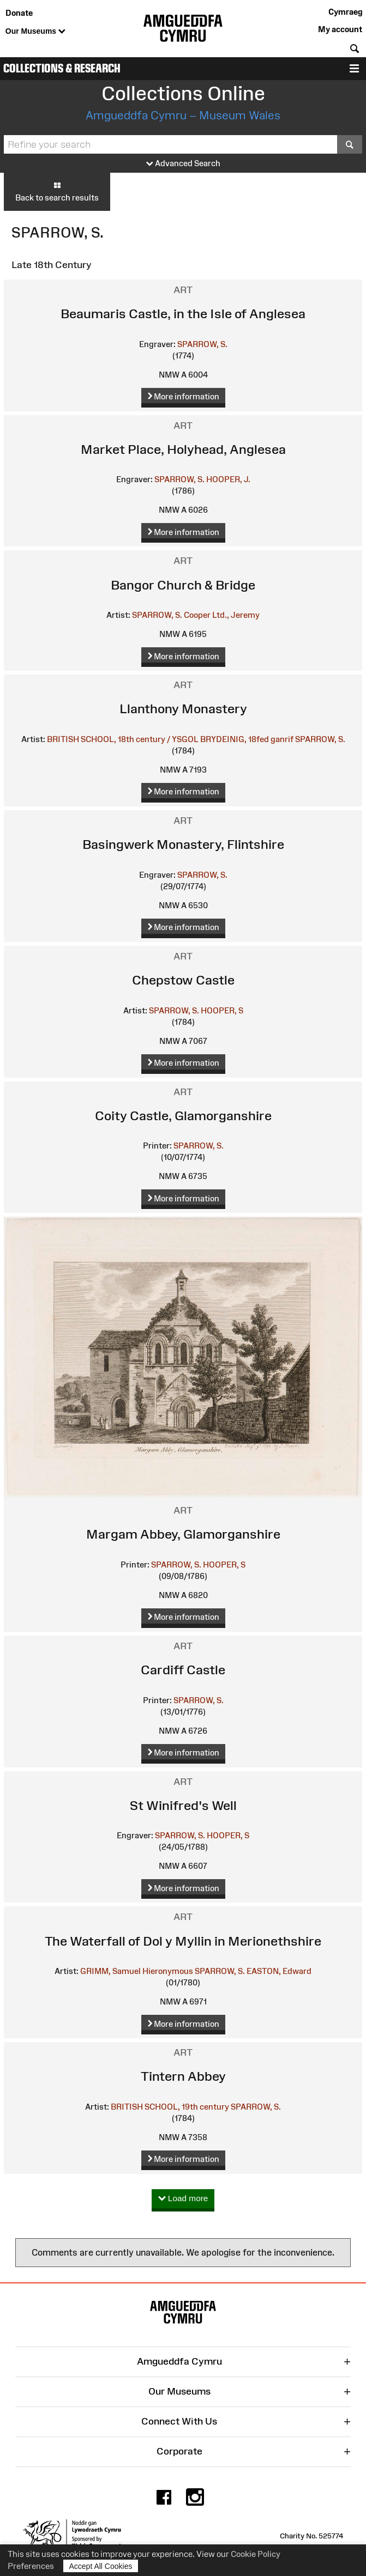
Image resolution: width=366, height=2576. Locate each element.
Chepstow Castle (183, 980)
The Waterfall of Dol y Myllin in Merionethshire (183, 1941)
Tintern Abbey (183, 2076)
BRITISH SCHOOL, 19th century (170, 2106)
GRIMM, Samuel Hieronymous (136, 1971)
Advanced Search (183, 164)
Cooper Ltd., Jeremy (222, 614)
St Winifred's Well (183, 1805)
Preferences (31, 2566)
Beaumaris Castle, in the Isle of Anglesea (183, 313)
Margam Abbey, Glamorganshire (183, 1534)
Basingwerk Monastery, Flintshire (183, 844)
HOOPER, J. (228, 479)
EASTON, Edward (279, 1971)
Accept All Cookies (101, 2566)
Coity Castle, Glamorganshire (183, 1115)
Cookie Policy (255, 2554)
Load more (183, 2199)
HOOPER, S (222, 1010)
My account (340, 29)
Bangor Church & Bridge (183, 585)
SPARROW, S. (202, 344)
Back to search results (57, 191)
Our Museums (35, 32)
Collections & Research (62, 68)
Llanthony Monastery (183, 708)
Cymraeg (345, 11)
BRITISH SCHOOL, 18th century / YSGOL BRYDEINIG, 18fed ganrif (170, 739)
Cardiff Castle (183, 1669)
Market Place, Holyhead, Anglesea (183, 449)
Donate (19, 12)
